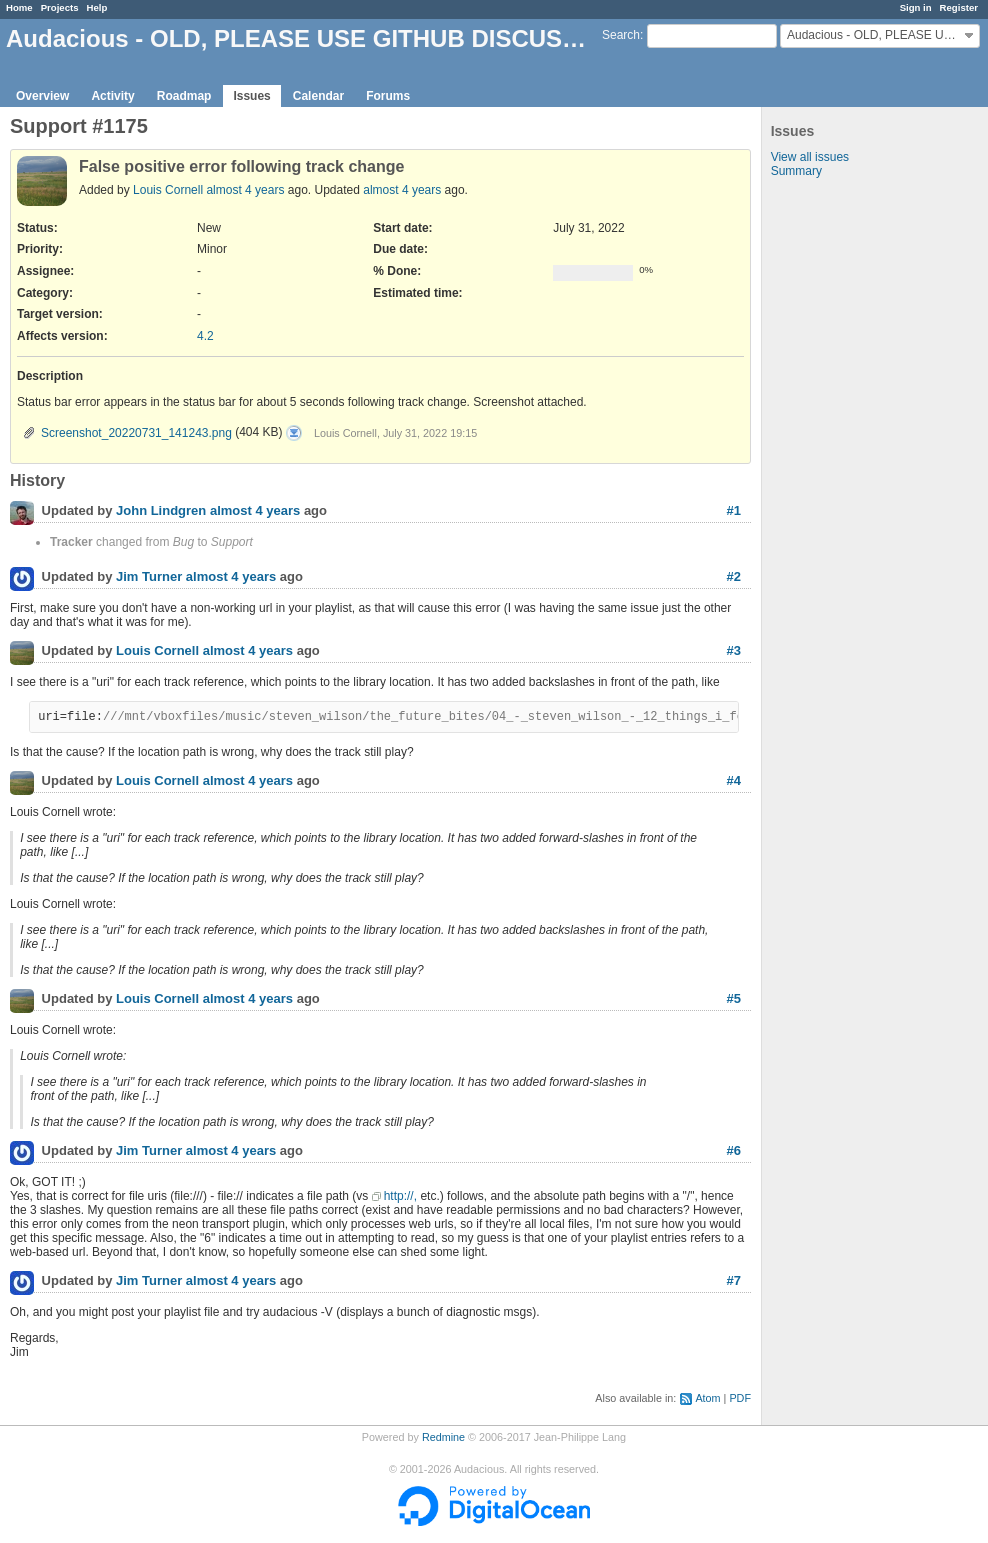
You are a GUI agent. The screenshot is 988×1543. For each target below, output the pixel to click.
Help (97, 7)
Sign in (916, 7)
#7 (734, 1280)
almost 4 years (245, 190)
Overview (42, 96)
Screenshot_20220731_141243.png (136, 433)
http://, (400, 1196)
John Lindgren (161, 511)
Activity (112, 96)
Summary (796, 171)
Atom (707, 1398)
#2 (734, 576)
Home (19, 7)
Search (621, 35)
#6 (734, 1150)
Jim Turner (149, 577)
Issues (251, 96)
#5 (734, 998)
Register (959, 7)
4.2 (205, 336)
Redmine (443, 1437)
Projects (60, 7)
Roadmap (184, 96)
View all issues (810, 157)
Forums (388, 96)
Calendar (318, 96)
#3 (734, 650)
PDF (740, 1398)
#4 (734, 780)
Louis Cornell (168, 190)
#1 (734, 510)
